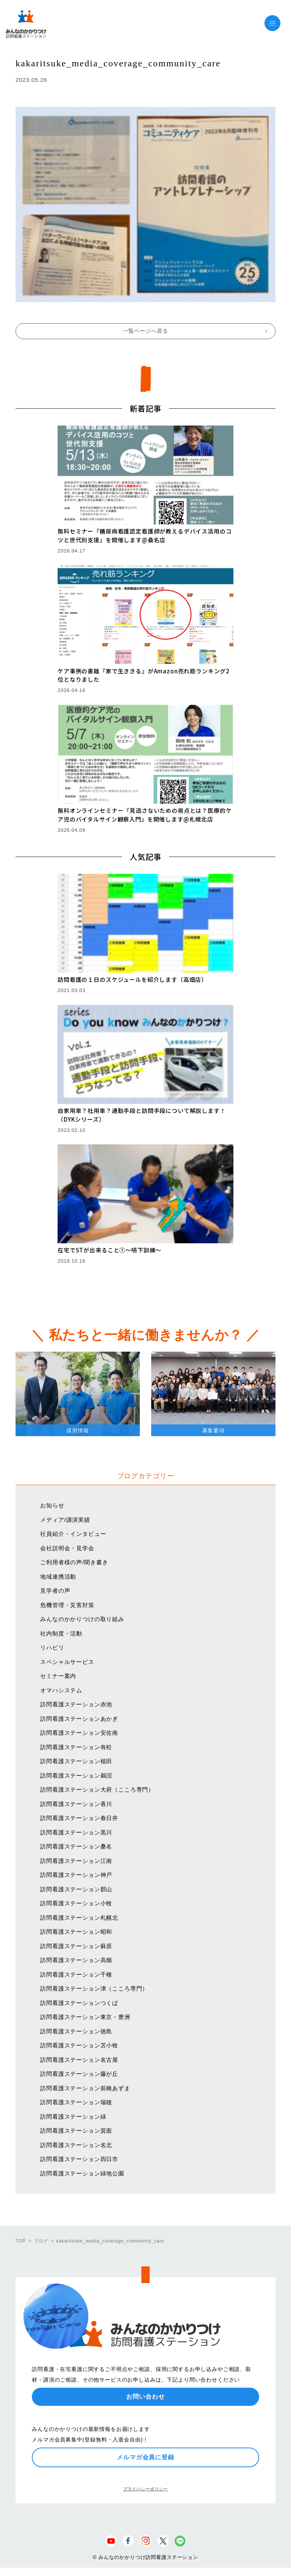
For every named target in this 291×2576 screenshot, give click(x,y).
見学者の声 (55, 1590)
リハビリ (52, 1647)
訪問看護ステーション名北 (76, 2145)
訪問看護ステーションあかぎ (79, 1718)
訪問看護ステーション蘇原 (76, 1946)
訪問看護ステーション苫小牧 (79, 2045)
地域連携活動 (58, 1576)
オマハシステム (61, 1690)
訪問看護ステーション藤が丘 (79, 2074)
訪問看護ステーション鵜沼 (76, 1775)
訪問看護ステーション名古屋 (79, 2059)
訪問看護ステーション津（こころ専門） (94, 1988)
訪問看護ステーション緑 (73, 2116)
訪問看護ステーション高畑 (76, 1960)
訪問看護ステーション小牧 (76, 1903)
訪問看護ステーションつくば (79, 2003)
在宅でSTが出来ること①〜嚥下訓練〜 (109, 1250)
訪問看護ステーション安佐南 (79, 1732)
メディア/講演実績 (65, 1519)
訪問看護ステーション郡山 (76, 1889)
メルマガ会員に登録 (145, 2457)
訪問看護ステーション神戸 (76, 1875)
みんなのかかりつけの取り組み (82, 1619)
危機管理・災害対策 (67, 1605)
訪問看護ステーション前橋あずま (85, 2088)
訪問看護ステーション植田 (76, 1761)
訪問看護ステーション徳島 (76, 2031)
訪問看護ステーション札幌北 (79, 1917)
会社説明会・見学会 (67, 1548)
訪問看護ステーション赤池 (76, 1704)
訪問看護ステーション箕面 (76, 2130)
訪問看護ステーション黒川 (76, 1832)
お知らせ (52, 1505)
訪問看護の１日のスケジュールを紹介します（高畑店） (132, 979)
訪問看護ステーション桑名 (76, 1846)
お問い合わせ (145, 2396)
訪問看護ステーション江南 (76, 1861)
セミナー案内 (58, 1676)
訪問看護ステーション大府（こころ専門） (97, 1789)
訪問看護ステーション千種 (76, 1974)
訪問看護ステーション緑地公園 (82, 2173)
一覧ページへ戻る (145, 331)
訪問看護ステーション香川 (76, 1804)
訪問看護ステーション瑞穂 (76, 2102)
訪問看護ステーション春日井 (79, 1818)
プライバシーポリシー (145, 2489)
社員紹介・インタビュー (73, 1534)
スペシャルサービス (67, 1662)
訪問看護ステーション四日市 (79, 2159)
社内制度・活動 (61, 1633)
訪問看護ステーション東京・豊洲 (85, 2017)
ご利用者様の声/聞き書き (74, 1562)
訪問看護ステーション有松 (76, 1747)
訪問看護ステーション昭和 (76, 1931)
